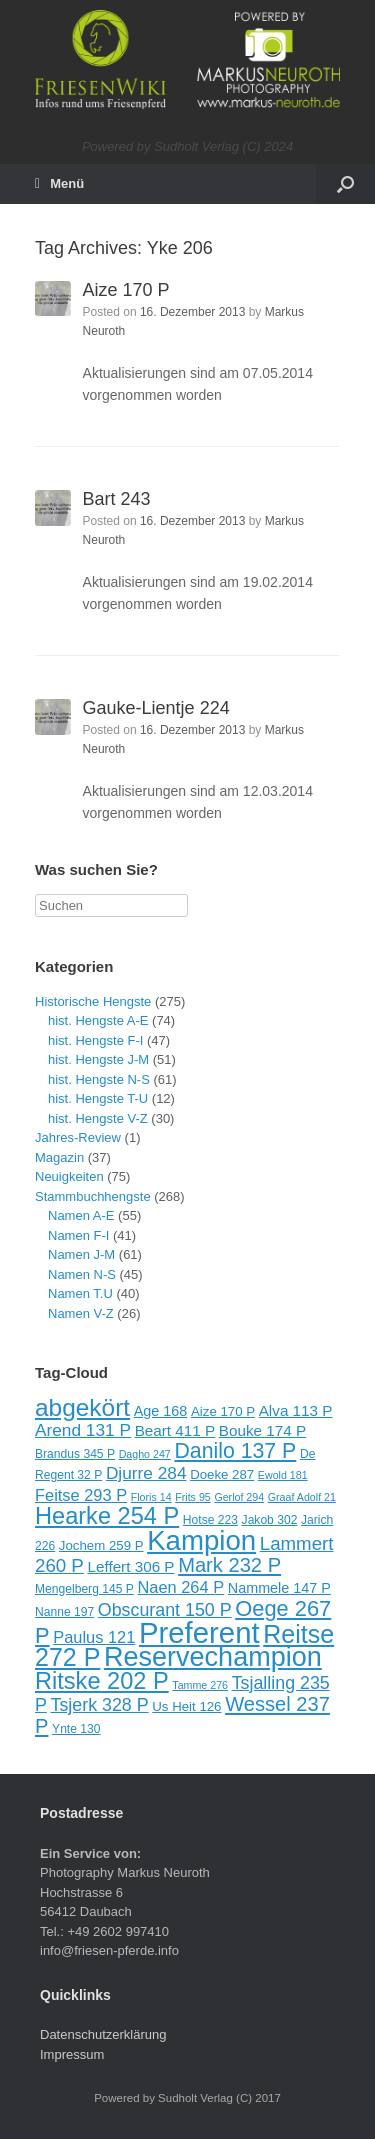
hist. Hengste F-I (95, 1040)
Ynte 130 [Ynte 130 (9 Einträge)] (76, 1729)
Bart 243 (117, 499)
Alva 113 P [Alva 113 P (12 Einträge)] (296, 1410)
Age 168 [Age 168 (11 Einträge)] (161, 1411)
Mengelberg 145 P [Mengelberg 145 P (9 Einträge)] (84, 1589)
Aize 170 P (126, 290)
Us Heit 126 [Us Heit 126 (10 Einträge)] (186, 1706)
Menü (59, 184)
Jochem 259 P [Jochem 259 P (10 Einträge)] (101, 1545)
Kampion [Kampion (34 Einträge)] (201, 1540)
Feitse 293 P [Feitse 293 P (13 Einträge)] (81, 1495)
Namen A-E (81, 1215)
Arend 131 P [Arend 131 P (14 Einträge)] (83, 1430)
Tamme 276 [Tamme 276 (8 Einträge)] (200, 1685)
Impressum (72, 2054)
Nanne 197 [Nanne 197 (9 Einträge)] (64, 1612)
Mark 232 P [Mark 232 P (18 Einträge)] (229, 1565)
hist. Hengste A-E (98, 1020)
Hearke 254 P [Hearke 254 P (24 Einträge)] (107, 1516)
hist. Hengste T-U (98, 1098)
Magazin (59, 1157)
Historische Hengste (93, 1001)
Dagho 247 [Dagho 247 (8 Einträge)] (145, 1454)
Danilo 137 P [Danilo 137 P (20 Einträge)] (235, 1451)
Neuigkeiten (69, 1176)
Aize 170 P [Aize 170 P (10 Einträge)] (223, 1411)
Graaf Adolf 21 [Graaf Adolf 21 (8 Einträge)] (302, 1497)
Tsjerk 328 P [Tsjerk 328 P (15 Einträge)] (100, 1705)
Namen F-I (78, 1235)
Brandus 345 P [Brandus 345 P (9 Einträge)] (75, 1454)
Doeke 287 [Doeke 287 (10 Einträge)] (222, 1474)
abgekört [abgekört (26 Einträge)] (82, 1407)
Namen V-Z (81, 1313)
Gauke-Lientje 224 (156, 708)
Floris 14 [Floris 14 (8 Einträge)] (151, 1497)
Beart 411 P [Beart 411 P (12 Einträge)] (175, 1430)
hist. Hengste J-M (98, 1059)
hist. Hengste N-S (99, 1079)
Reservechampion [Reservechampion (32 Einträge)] (213, 1657)
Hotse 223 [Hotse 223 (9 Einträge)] (210, 1520)
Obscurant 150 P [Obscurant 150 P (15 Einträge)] (165, 1610)
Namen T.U (80, 1293)
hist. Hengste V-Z (98, 1118)
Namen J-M (81, 1254)
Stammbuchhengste (93, 1196)
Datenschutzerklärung (103, 2034)
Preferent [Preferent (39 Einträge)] (199, 1632)
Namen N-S (82, 1274)
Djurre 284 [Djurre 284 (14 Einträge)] (146, 1473)
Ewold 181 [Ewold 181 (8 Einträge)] (283, 1475)
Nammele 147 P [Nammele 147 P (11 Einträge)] (279, 1588)
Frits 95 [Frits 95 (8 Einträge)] (193, 1497)
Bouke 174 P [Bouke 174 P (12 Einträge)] (262, 1430)
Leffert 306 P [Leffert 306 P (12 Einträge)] (130, 1566)
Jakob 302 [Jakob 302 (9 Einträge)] (270, 1520)
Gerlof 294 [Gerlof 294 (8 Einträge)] (239, 1497)
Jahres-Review (78, 1137)
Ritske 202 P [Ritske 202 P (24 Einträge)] (102, 1681)
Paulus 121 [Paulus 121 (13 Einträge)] (94, 1637)
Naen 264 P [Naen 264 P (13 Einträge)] (180, 1587)
